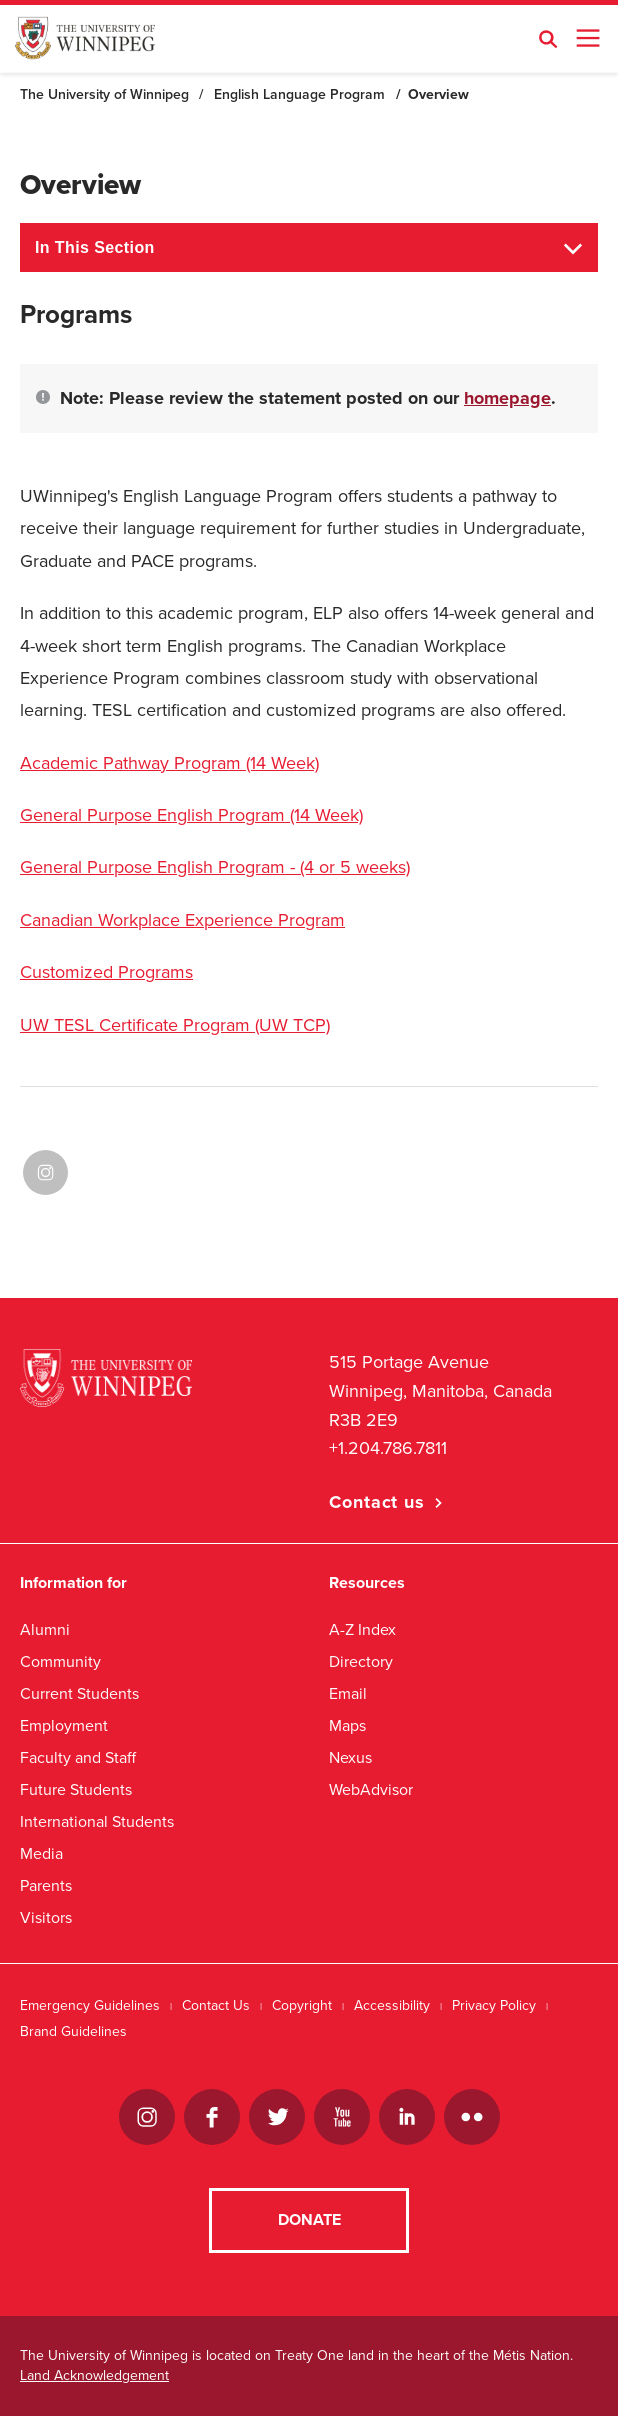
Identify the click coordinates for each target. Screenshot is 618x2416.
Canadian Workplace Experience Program (182, 920)
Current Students (79, 1693)
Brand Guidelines (73, 2031)
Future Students (76, 1789)
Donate (309, 2220)
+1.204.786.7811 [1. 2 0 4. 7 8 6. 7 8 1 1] (388, 1448)
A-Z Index (362, 1629)
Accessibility (392, 2005)
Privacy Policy (494, 2005)
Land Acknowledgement (94, 2375)
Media (41, 1853)
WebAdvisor (371, 1789)
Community (60, 1661)
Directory (361, 1661)
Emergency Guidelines (90, 2005)
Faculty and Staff (78, 1757)
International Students (97, 1821)
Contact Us (216, 2005)
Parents (46, 1885)
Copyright (302, 2005)
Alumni (45, 1629)
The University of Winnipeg (104, 94)
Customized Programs (106, 972)
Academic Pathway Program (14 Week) (169, 763)
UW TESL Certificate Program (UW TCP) (175, 1025)
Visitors (46, 1917)
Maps (347, 1725)
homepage (507, 398)
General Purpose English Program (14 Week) (191, 815)
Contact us (377, 1502)
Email (348, 1693)
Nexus (350, 1757)
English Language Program (299, 94)
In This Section (95, 247)
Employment (64, 1725)
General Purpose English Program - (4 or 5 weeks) (215, 867)
